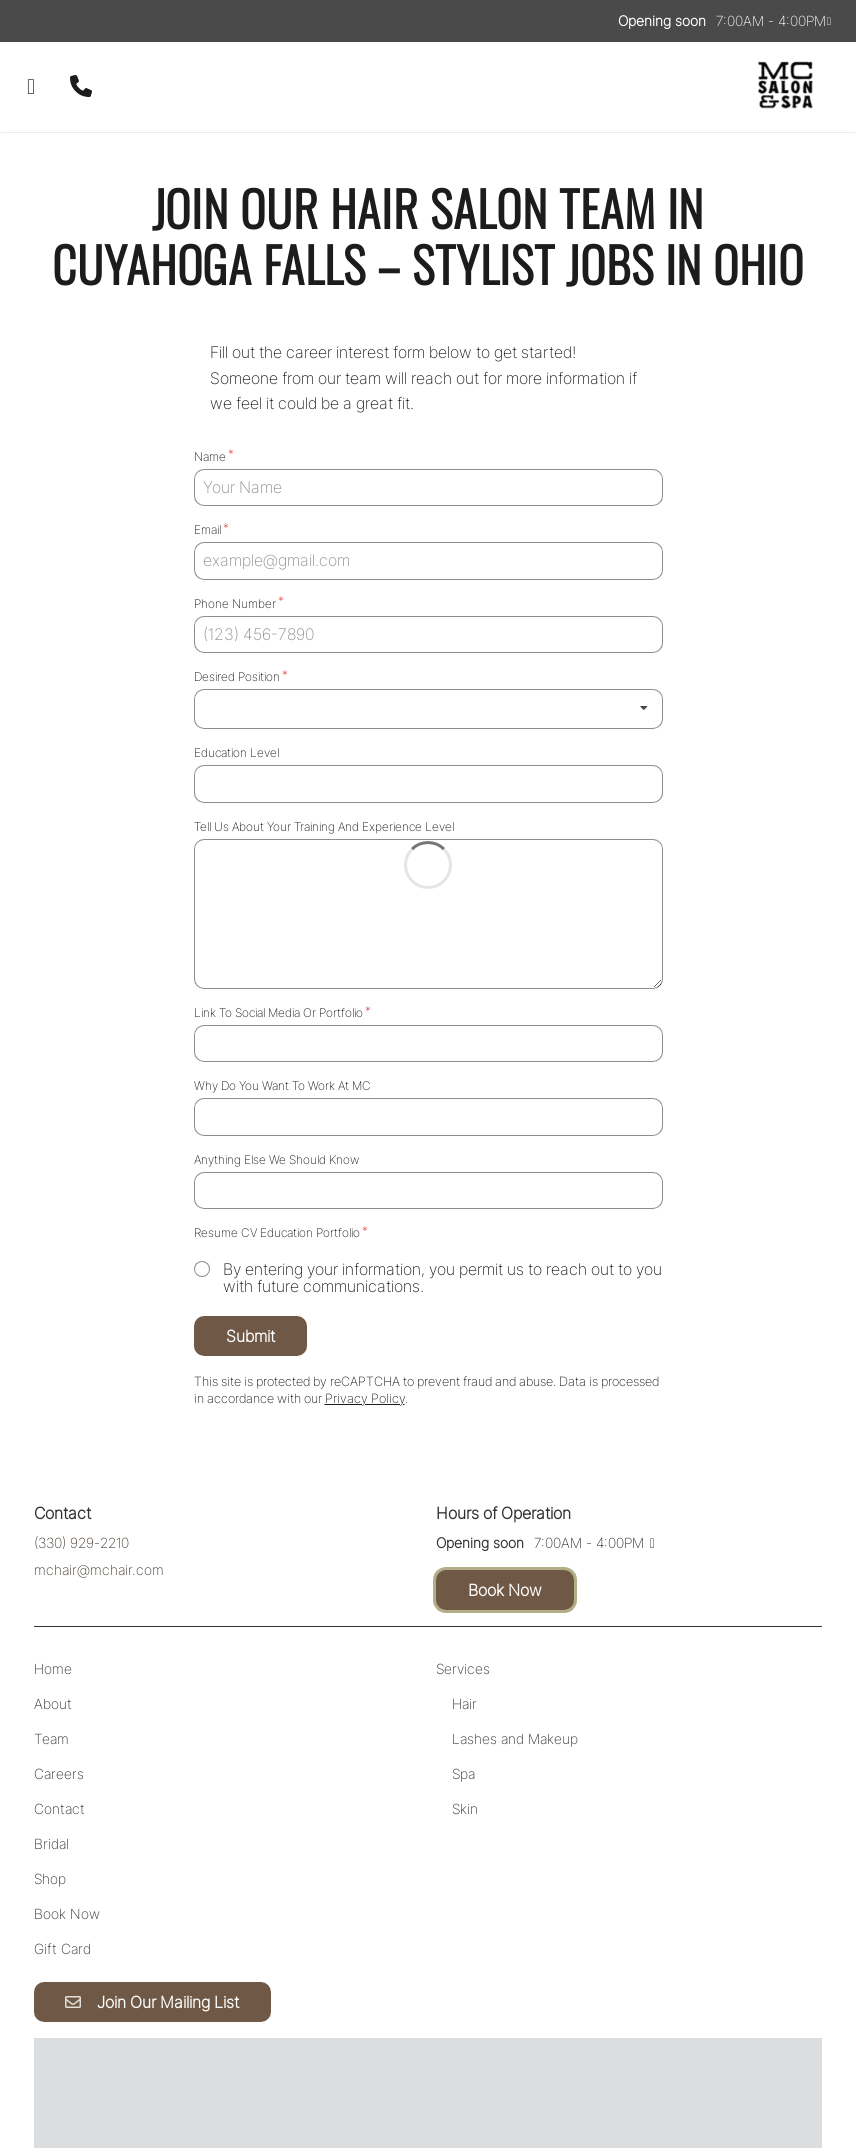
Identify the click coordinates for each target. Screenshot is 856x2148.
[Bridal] (51, 1778)
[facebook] (32, 20)
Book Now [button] (505, 1525)
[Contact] (59, 1743)
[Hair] (464, 1638)
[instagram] (48, 20)
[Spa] (463, 1708)
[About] (53, 1638)
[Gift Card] (62, 1883)
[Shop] (50, 1813)
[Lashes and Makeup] (515, 1673)
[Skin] (465, 1743)
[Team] (51, 1673)
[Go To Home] (785, 87)
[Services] (463, 1603)
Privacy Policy (507, 2074)
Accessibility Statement (381, 2074)
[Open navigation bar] (31, 87)
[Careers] (59, 1708)
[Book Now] (67, 1848)
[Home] (53, 1603)
